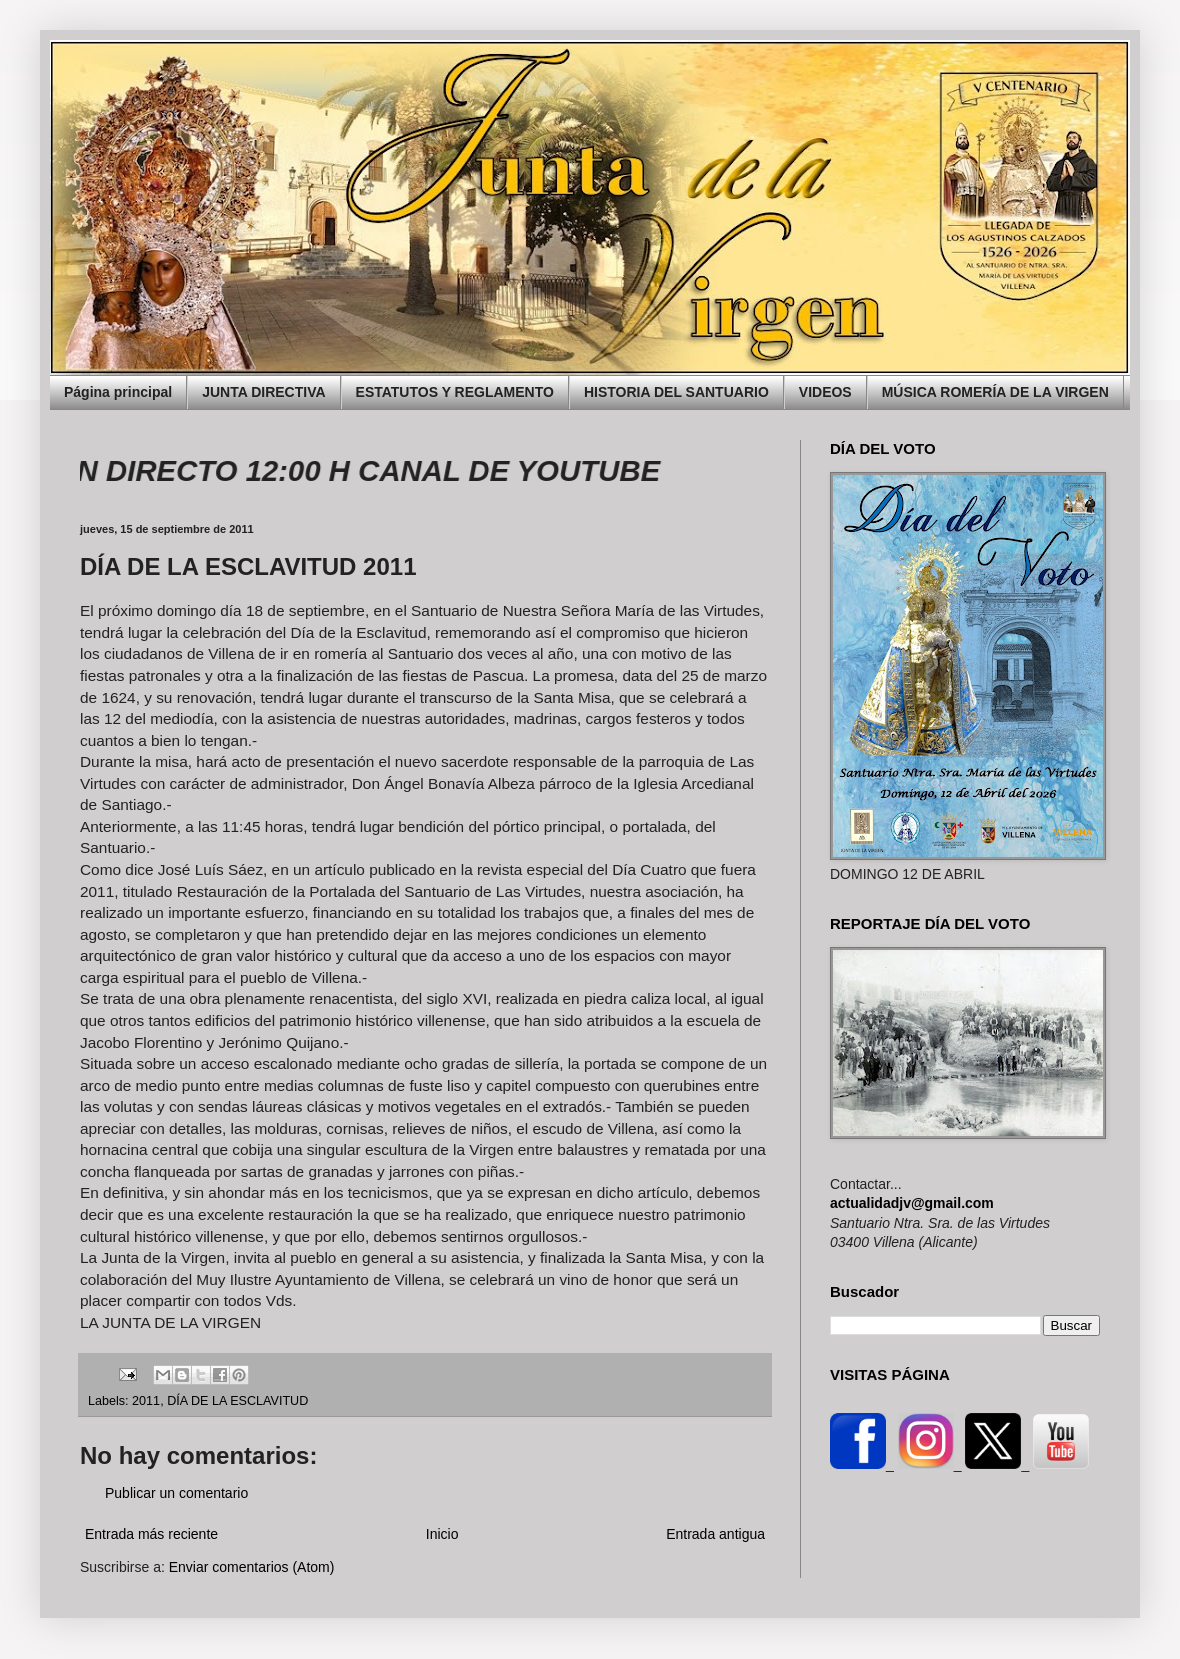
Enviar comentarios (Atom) (252, 1567)
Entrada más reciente (151, 1534)
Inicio (442, 1534)
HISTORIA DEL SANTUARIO (676, 392)
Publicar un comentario (176, 1493)
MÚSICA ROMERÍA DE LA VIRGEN (995, 392)
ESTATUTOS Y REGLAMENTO (455, 392)
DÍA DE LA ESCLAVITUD (237, 1401)
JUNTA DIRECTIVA (263, 392)
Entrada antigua (715, 1534)
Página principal (118, 392)
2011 (146, 1401)
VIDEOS (825, 392)
